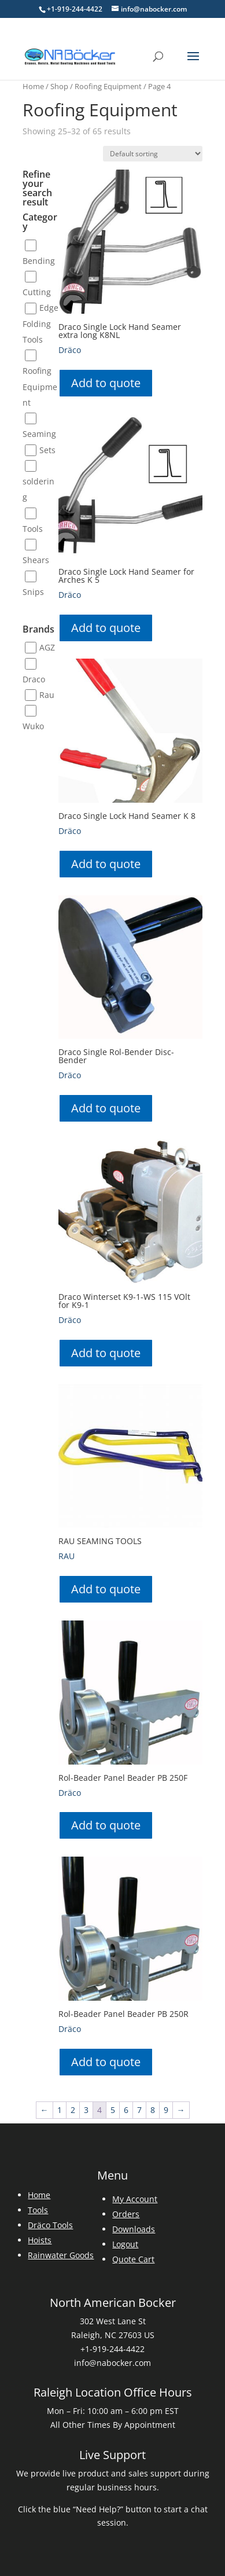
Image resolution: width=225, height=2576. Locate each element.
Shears (36, 560)
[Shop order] (152, 153)
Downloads (133, 2229)
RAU (66, 1555)
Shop (59, 86)
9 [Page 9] (166, 2109)
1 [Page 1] (59, 2109)
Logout (125, 2244)
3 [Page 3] (86, 2109)
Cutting (37, 291)
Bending (39, 260)
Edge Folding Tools (40, 324)
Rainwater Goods (61, 2255)
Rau (46, 694)
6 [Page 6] (126, 2109)
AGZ (47, 647)
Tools (33, 528)
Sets (47, 449)
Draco (34, 679)
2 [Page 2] (73, 2109)
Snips (33, 591)
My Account (134, 2198)
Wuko (33, 726)
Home (33, 86)
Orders (125, 2213)
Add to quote (106, 383)
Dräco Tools (50, 2224)
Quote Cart (133, 2259)
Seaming (39, 434)
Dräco (69, 349)
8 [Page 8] (152, 2109)
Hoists (39, 2240)
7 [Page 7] (139, 2109)
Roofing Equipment (108, 86)
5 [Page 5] (112, 2109)
